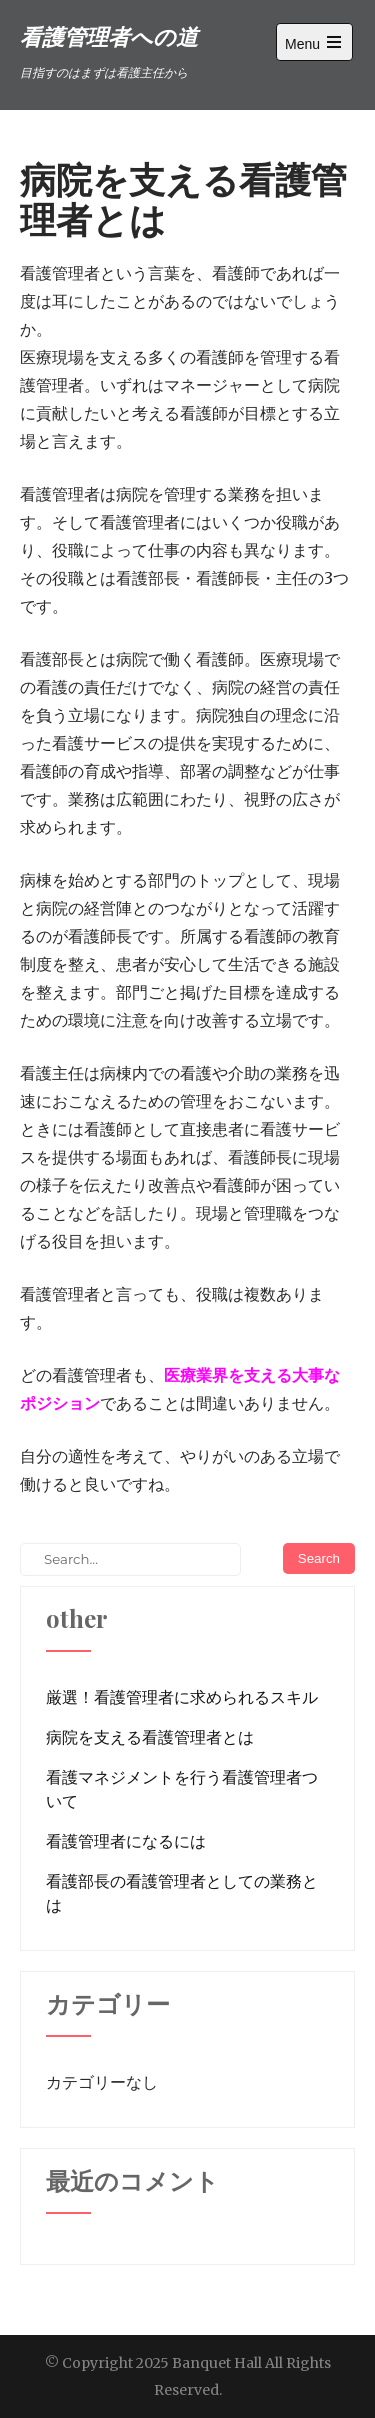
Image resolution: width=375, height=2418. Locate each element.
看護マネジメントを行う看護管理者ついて (182, 1789)
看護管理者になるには (126, 1841)
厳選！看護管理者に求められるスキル (182, 1697)
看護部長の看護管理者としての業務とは (182, 1893)
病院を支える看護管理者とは (150, 1737)
